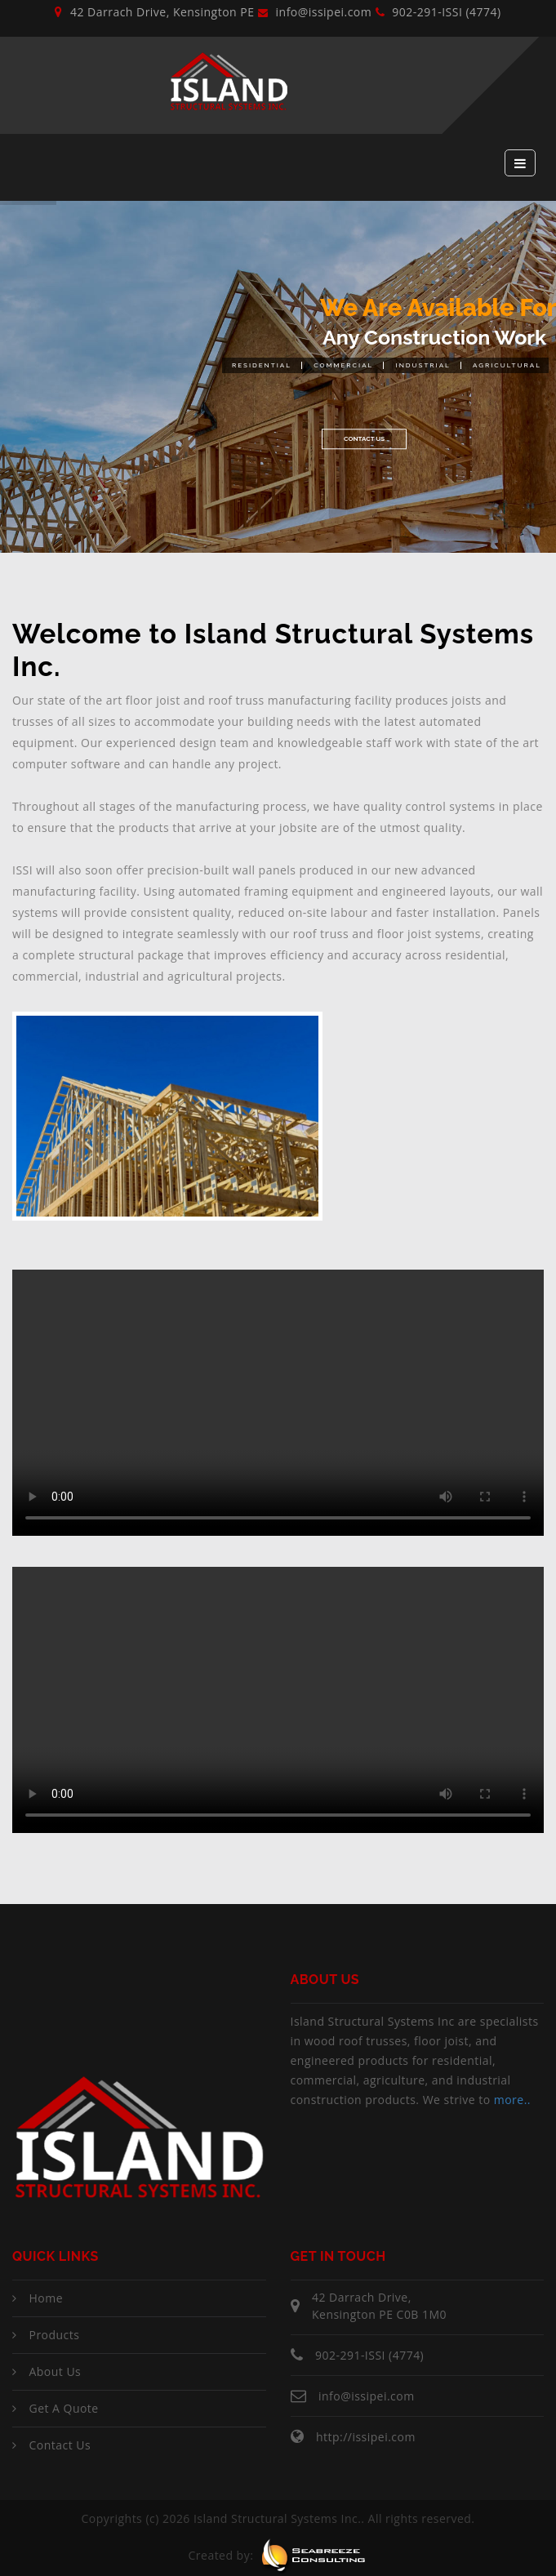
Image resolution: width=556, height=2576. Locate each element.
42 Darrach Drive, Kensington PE (154, 12)
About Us (55, 2371)
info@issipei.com (314, 12)
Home (46, 2298)
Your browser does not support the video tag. (278, 1403)
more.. (512, 2099)
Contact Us (364, 444)
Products (54, 2334)
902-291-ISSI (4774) (438, 12)
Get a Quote (63, 2408)
